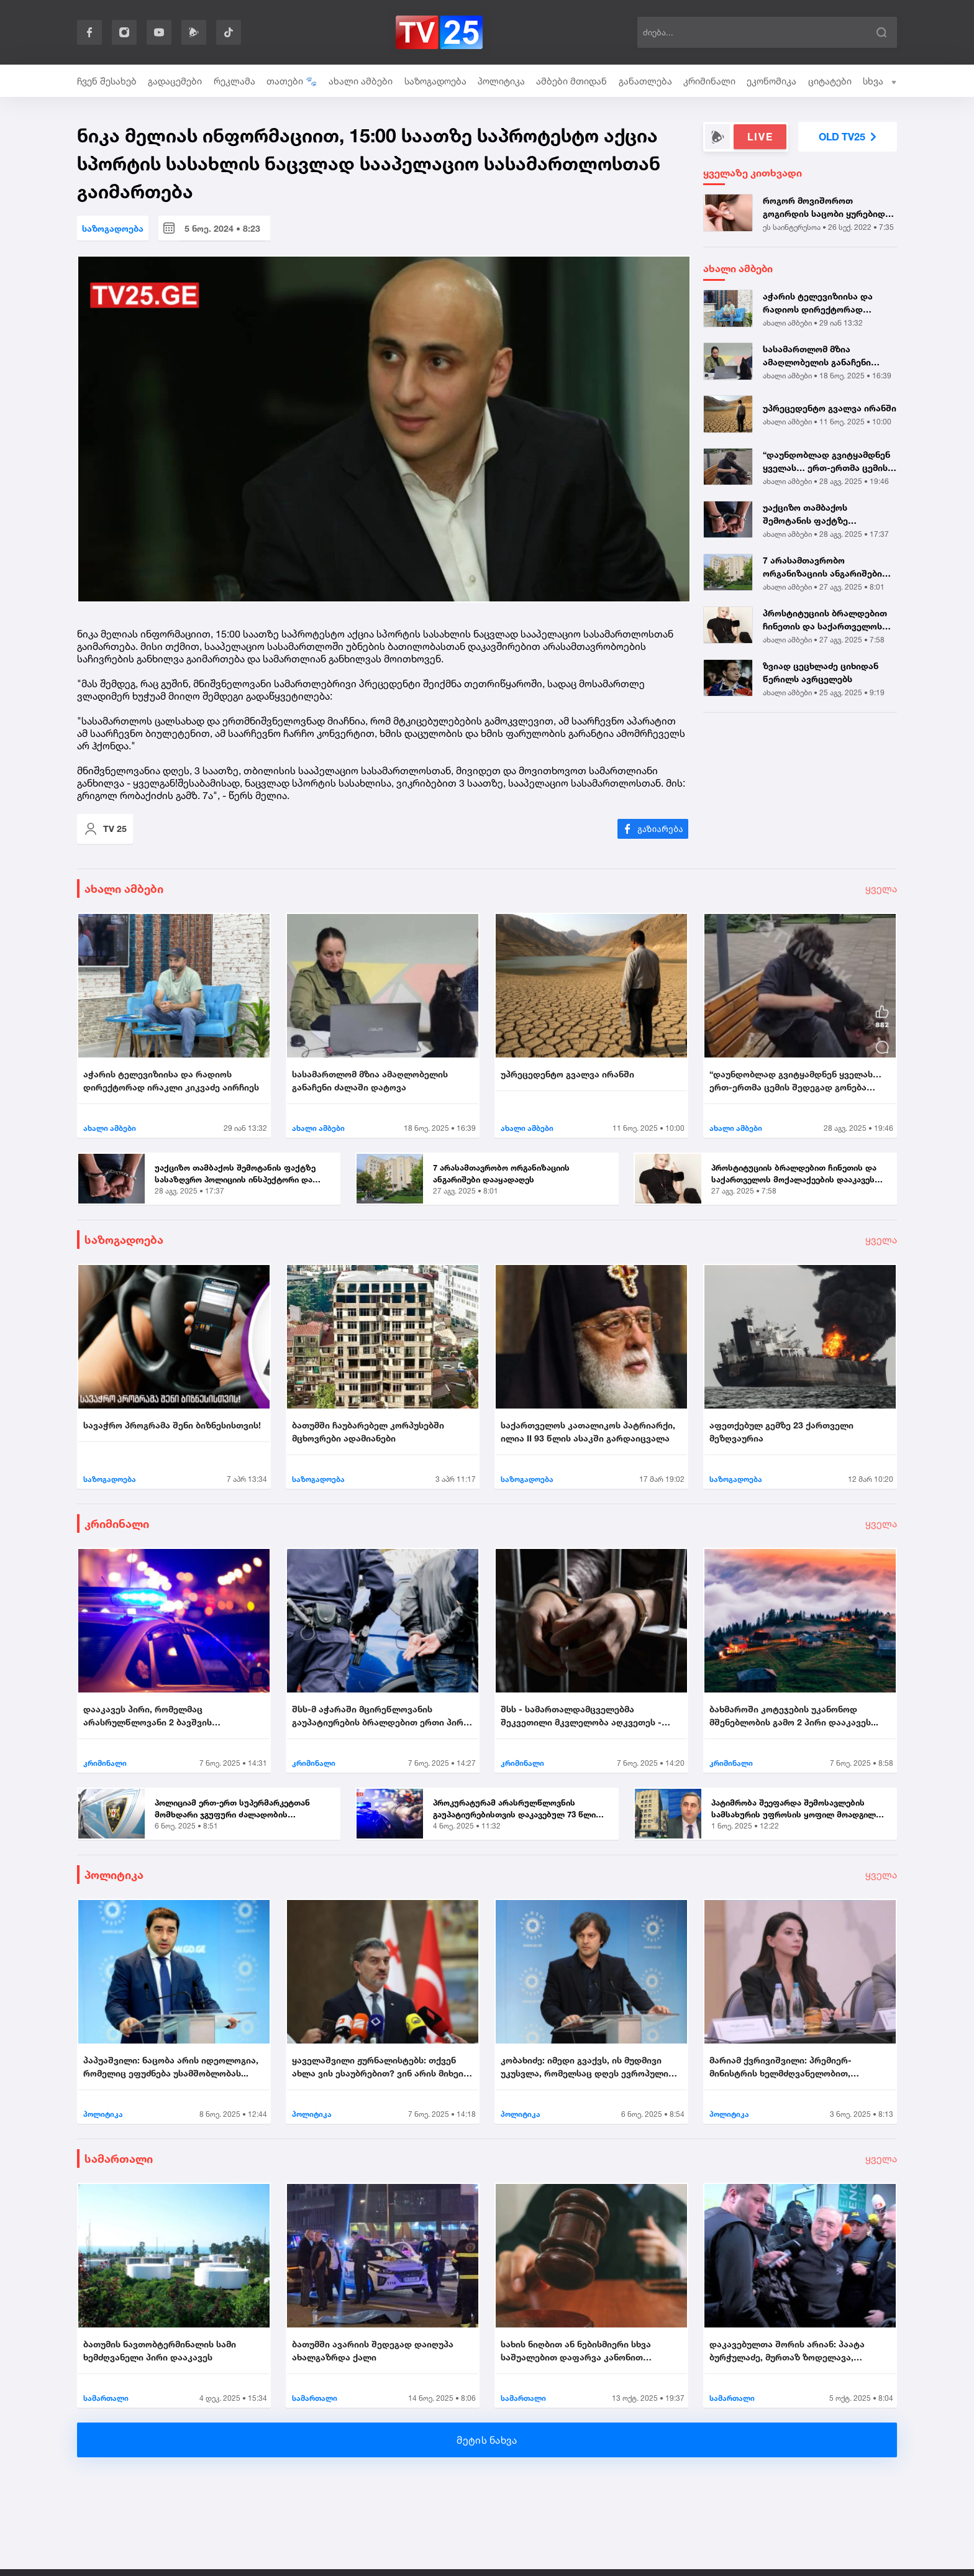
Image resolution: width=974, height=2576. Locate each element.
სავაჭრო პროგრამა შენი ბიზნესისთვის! (172, 1425)
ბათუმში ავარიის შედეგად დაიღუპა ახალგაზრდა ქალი (372, 2350)
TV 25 (105, 828)
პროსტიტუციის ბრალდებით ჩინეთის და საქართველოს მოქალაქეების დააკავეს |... (825, 620)
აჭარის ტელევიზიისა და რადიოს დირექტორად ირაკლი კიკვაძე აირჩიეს (819, 303)
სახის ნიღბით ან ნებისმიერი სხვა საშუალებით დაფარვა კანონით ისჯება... (576, 2351)
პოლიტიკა (501, 81)
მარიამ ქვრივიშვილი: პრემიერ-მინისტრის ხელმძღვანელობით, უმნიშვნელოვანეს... (780, 2067)
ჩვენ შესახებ (107, 81)
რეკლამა (234, 81)
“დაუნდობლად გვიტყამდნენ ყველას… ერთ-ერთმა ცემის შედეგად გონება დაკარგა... (826, 461)
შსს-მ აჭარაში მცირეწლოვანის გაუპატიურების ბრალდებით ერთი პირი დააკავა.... (380, 1716)
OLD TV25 (847, 136)
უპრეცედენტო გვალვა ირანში (829, 408)
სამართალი (118, 2158)
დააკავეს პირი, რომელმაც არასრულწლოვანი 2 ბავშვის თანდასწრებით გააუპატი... (147, 1716)
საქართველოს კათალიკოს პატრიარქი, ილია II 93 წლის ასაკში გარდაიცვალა (588, 1431)
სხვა (880, 81)
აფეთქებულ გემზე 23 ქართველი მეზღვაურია (781, 1431)
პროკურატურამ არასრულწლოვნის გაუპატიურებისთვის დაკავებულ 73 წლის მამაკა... (517, 1809)
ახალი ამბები (361, 81)
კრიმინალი (709, 81)
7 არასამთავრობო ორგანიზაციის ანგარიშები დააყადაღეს (822, 567)
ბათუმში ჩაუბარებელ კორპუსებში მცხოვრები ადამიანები (368, 1431)
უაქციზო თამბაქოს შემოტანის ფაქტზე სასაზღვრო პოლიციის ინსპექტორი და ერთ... (812, 514)
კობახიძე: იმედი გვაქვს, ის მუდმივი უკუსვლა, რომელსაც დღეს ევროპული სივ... (584, 2067)
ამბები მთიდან (571, 81)
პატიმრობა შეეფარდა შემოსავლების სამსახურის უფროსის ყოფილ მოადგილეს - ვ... (798, 1809)
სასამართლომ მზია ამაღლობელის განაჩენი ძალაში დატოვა (817, 356)
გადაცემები (175, 81)
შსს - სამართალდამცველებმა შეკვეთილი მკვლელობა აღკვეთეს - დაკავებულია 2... (581, 1716)
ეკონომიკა (771, 81)
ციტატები (830, 81)
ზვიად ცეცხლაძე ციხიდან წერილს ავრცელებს (820, 672)
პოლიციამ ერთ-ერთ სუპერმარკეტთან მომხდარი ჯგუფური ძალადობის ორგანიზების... (232, 1809)
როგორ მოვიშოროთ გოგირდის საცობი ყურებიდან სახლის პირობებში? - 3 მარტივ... (829, 207)
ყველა (881, 888)
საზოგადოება (435, 81)
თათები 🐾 (291, 81)
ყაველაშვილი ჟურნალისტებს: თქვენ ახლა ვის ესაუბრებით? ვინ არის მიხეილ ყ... (382, 2067)
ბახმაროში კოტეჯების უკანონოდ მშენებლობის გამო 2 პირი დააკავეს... (793, 1715)
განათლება (645, 81)
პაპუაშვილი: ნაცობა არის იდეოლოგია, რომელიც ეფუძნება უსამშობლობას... (170, 2066)
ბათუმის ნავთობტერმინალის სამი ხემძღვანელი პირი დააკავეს (159, 2350)
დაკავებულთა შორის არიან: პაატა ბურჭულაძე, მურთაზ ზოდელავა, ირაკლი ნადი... (787, 2351)
